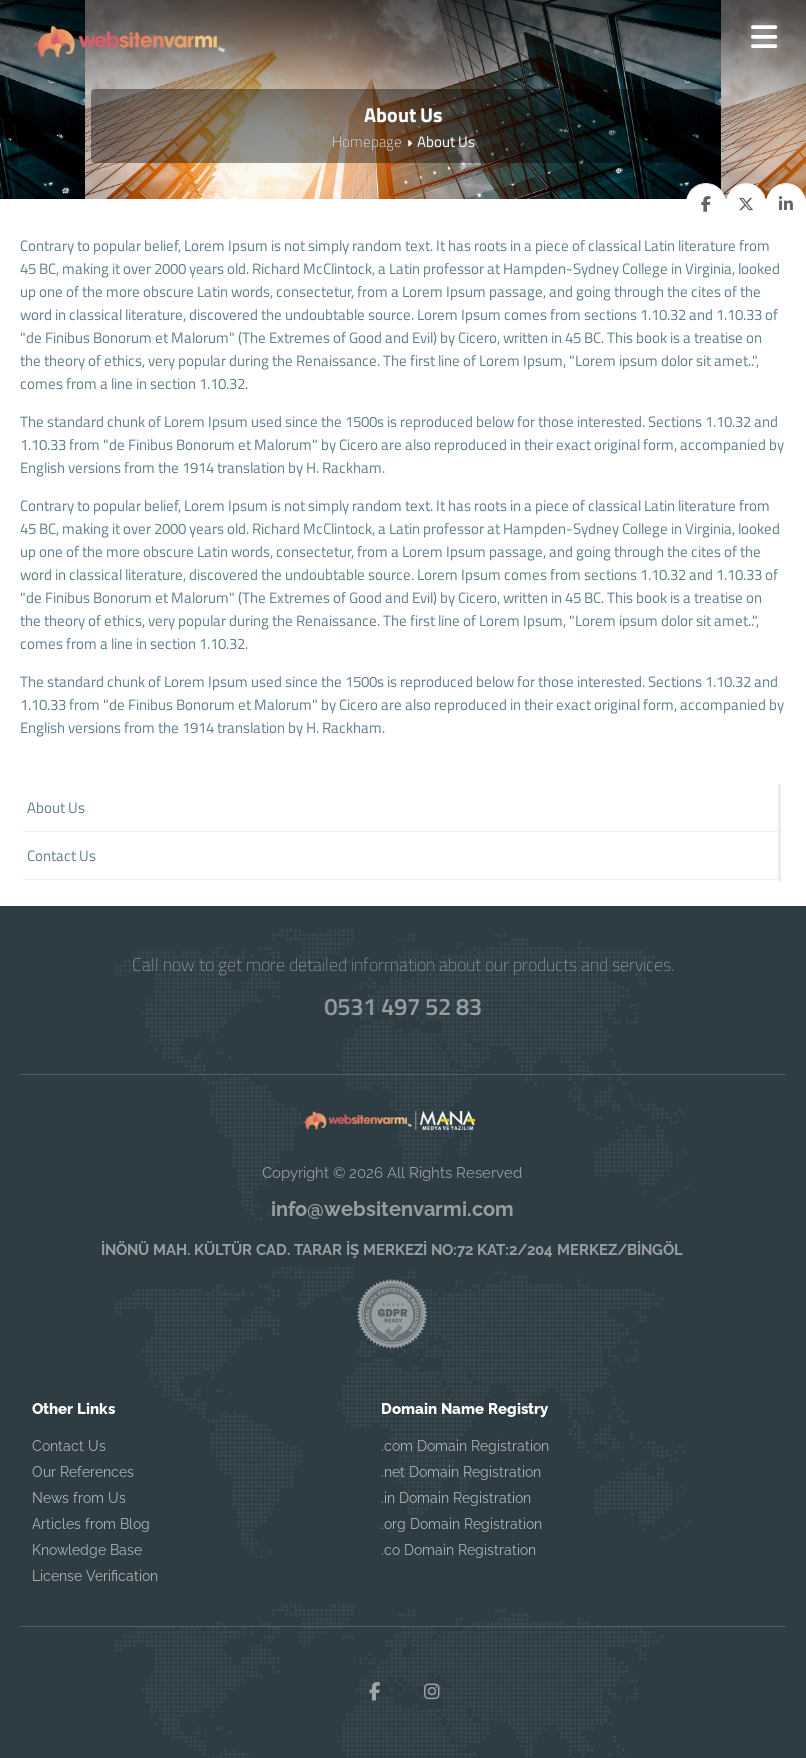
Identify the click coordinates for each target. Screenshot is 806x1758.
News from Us (79, 1498)
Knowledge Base (87, 1550)
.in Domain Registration (456, 1498)
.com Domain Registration (465, 1446)
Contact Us (69, 1446)
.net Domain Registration (461, 1472)
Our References (83, 1472)
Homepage (367, 141)
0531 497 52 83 (403, 1006)
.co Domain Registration (458, 1550)
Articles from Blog (91, 1524)
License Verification (95, 1576)
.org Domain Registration (461, 1524)
